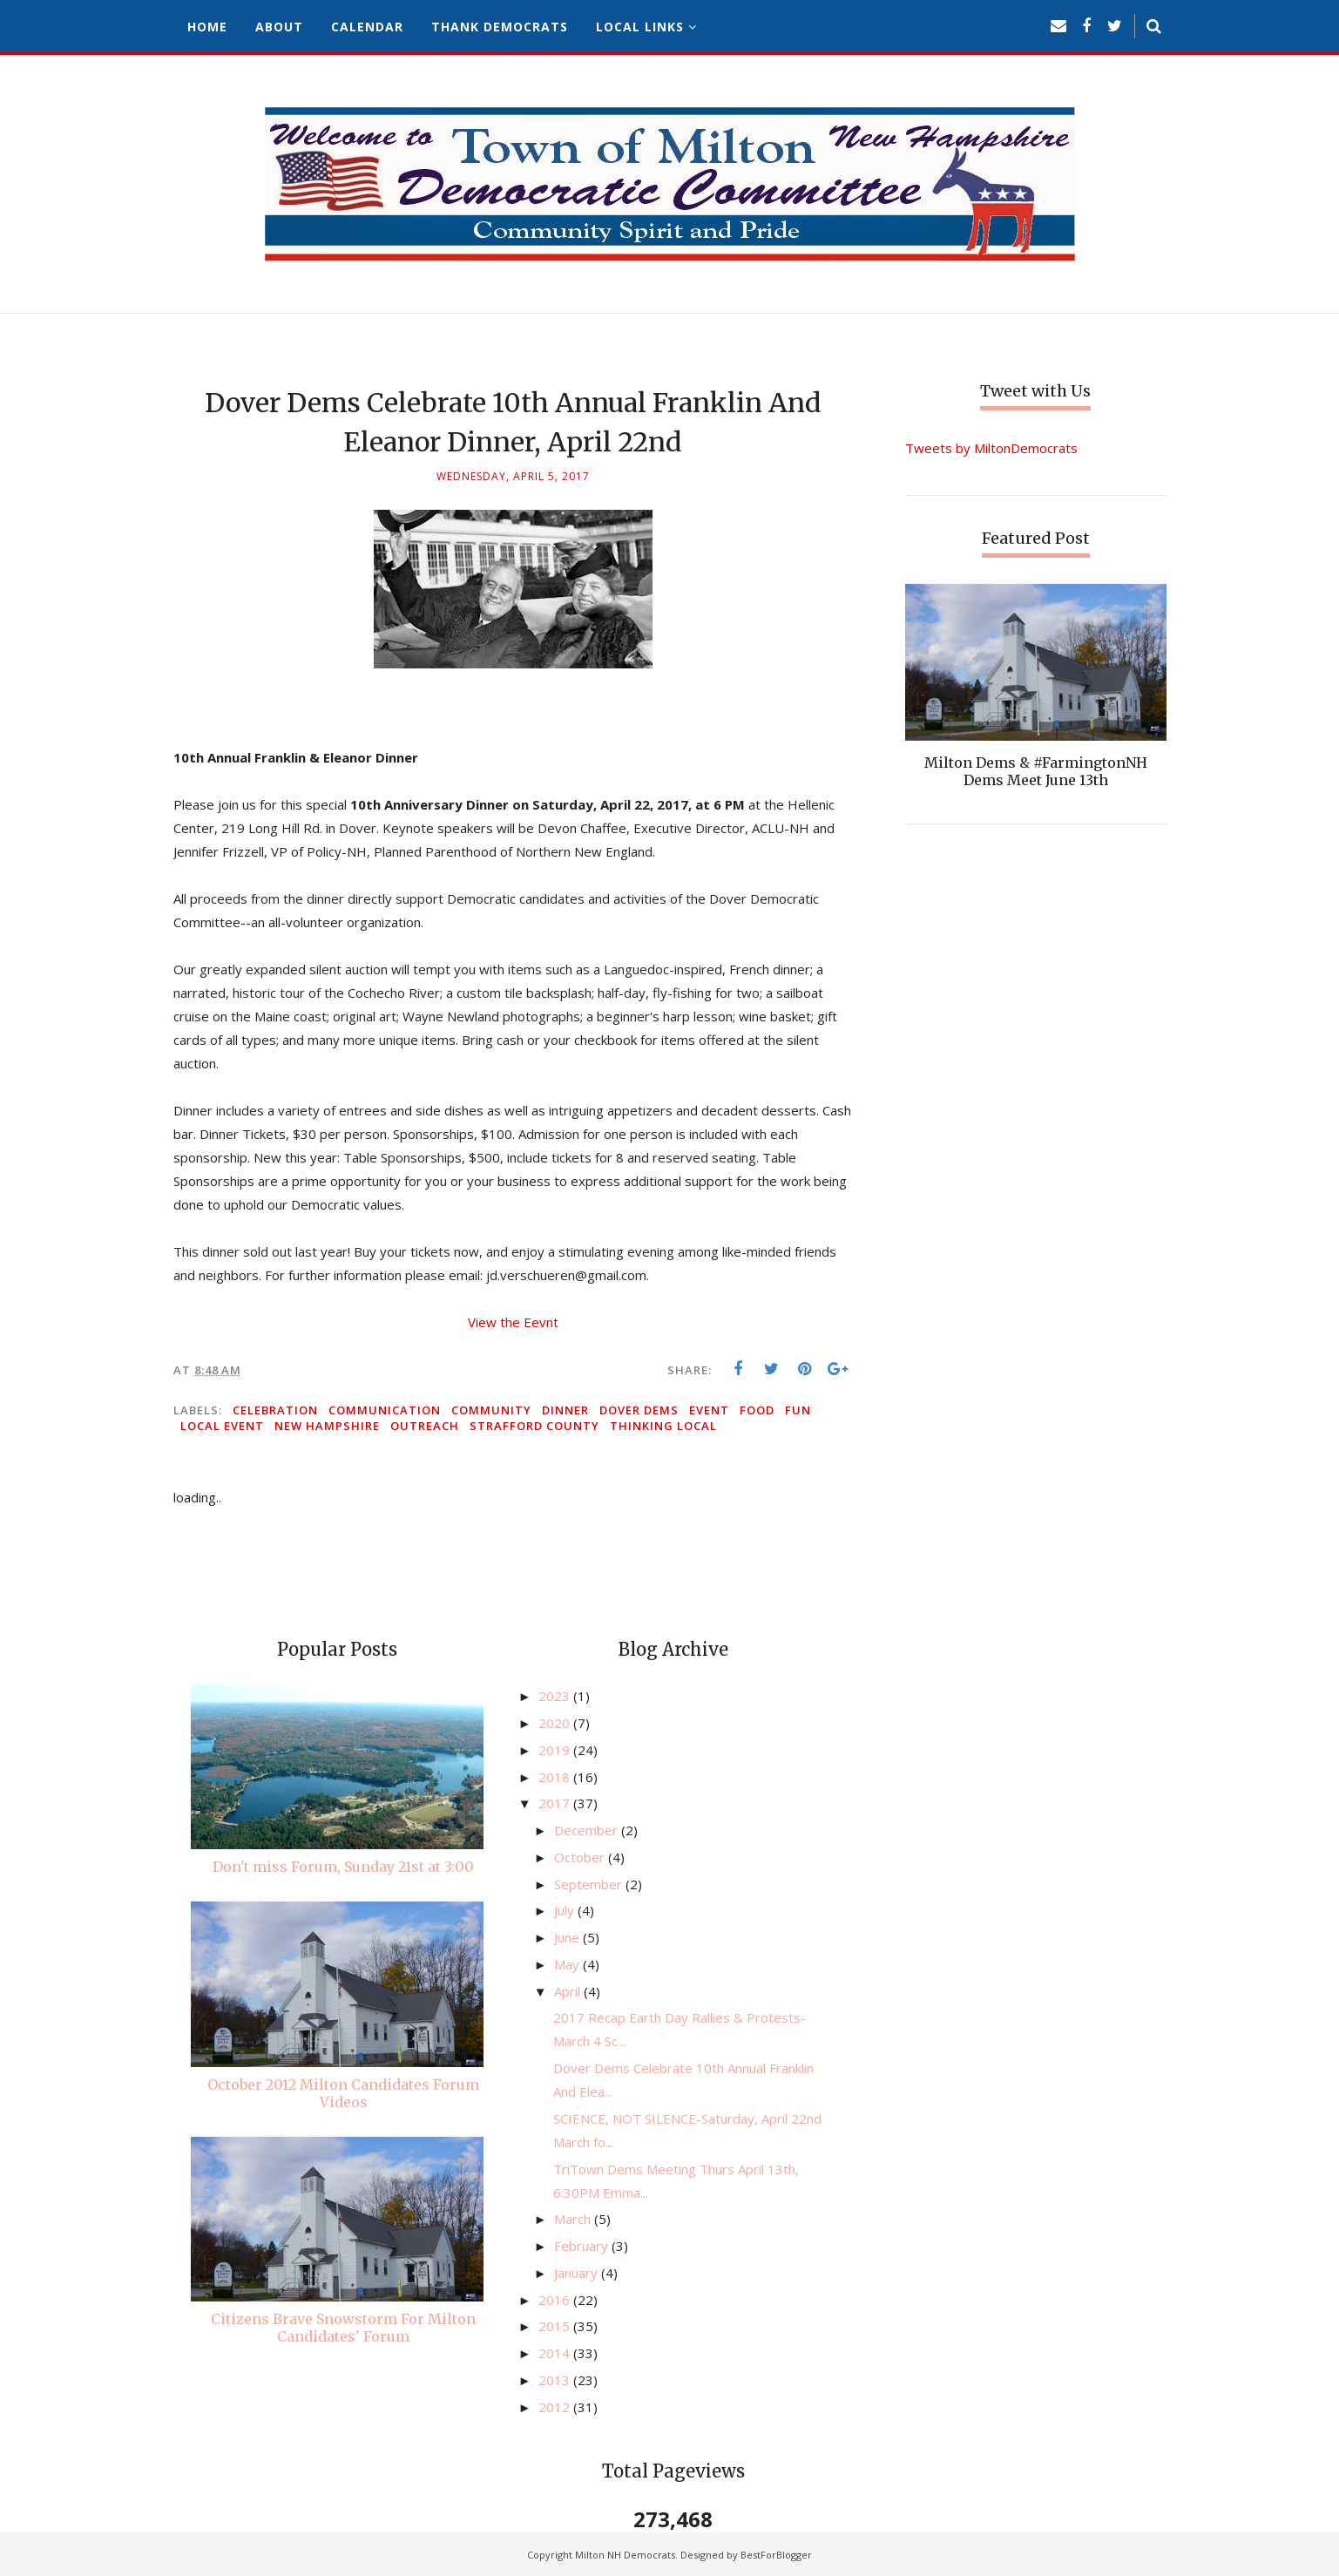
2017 (555, 1803)
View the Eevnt (513, 1322)
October (581, 1857)
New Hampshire (327, 1426)
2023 (555, 1696)
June (568, 1937)
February (583, 2245)
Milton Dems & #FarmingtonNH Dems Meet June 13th (1035, 771)
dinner (565, 1410)
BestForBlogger (776, 2554)
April (569, 1991)
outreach (424, 1426)
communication (384, 1410)
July (566, 1910)
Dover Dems (639, 1410)
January (577, 2272)
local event (222, 1426)
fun (798, 1410)
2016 (555, 2299)
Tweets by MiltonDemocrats (991, 448)
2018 (555, 1777)
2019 (555, 1750)
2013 (555, 2380)
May (568, 1964)
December (587, 1830)
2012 (555, 2407)
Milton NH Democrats (625, 2554)
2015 (555, 2326)
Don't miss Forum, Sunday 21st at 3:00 (343, 1866)
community (491, 1410)
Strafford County (534, 1426)
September (590, 1884)
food (757, 1410)
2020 (555, 1723)
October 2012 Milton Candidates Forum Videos (343, 2093)
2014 (555, 2353)
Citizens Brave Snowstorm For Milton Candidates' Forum (343, 2327)
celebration (275, 1410)
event (709, 1410)
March (574, 2218)
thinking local (663, 1426)
